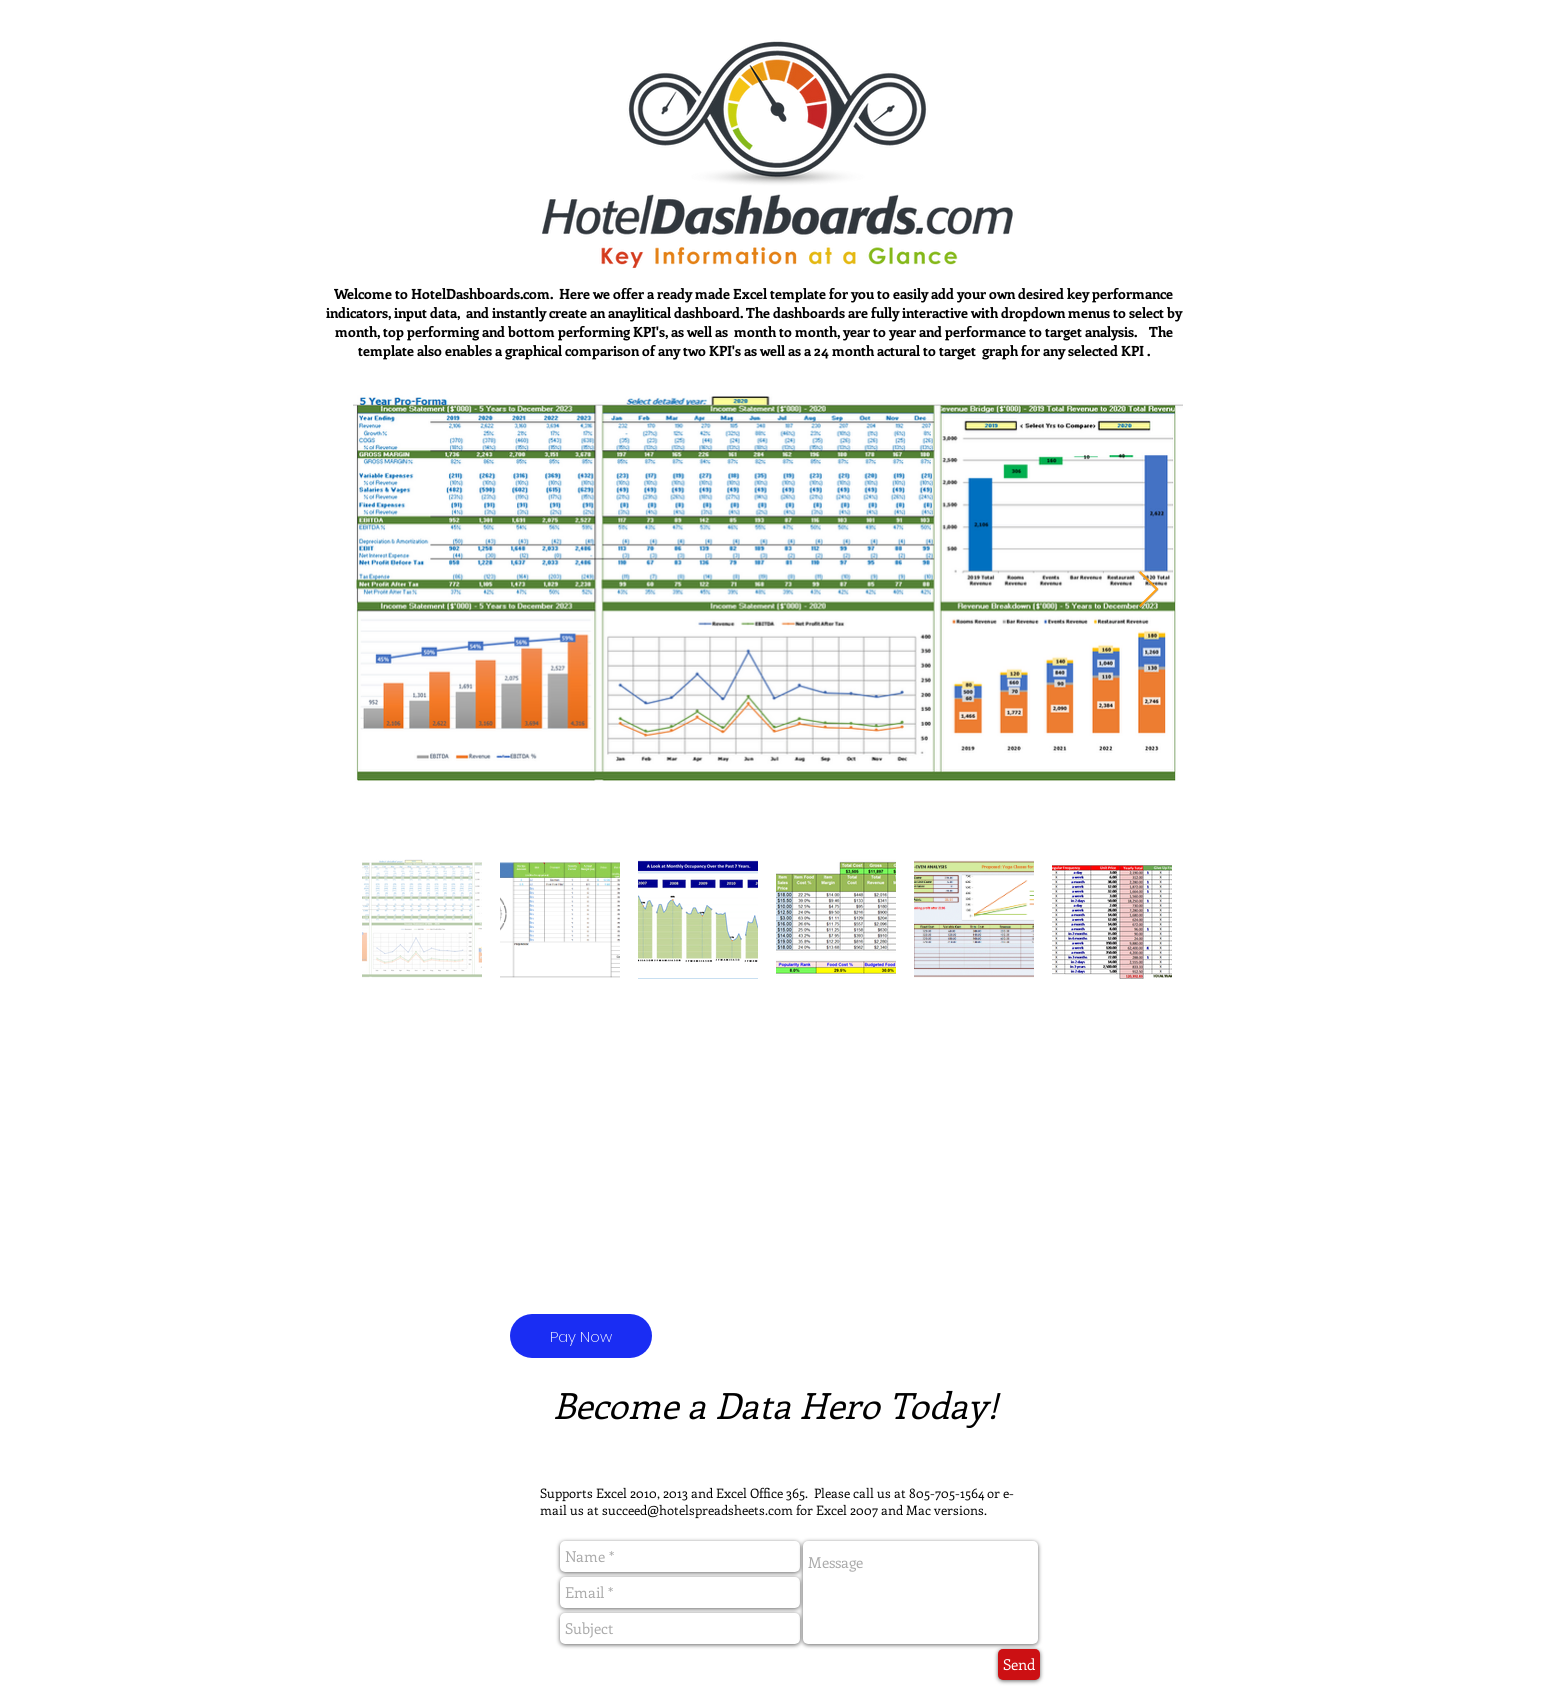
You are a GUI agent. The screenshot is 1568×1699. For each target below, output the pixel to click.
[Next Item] (1148, 590)
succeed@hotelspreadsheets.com (697, 1509)
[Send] (1019, 1664)
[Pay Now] (581, 1336)
